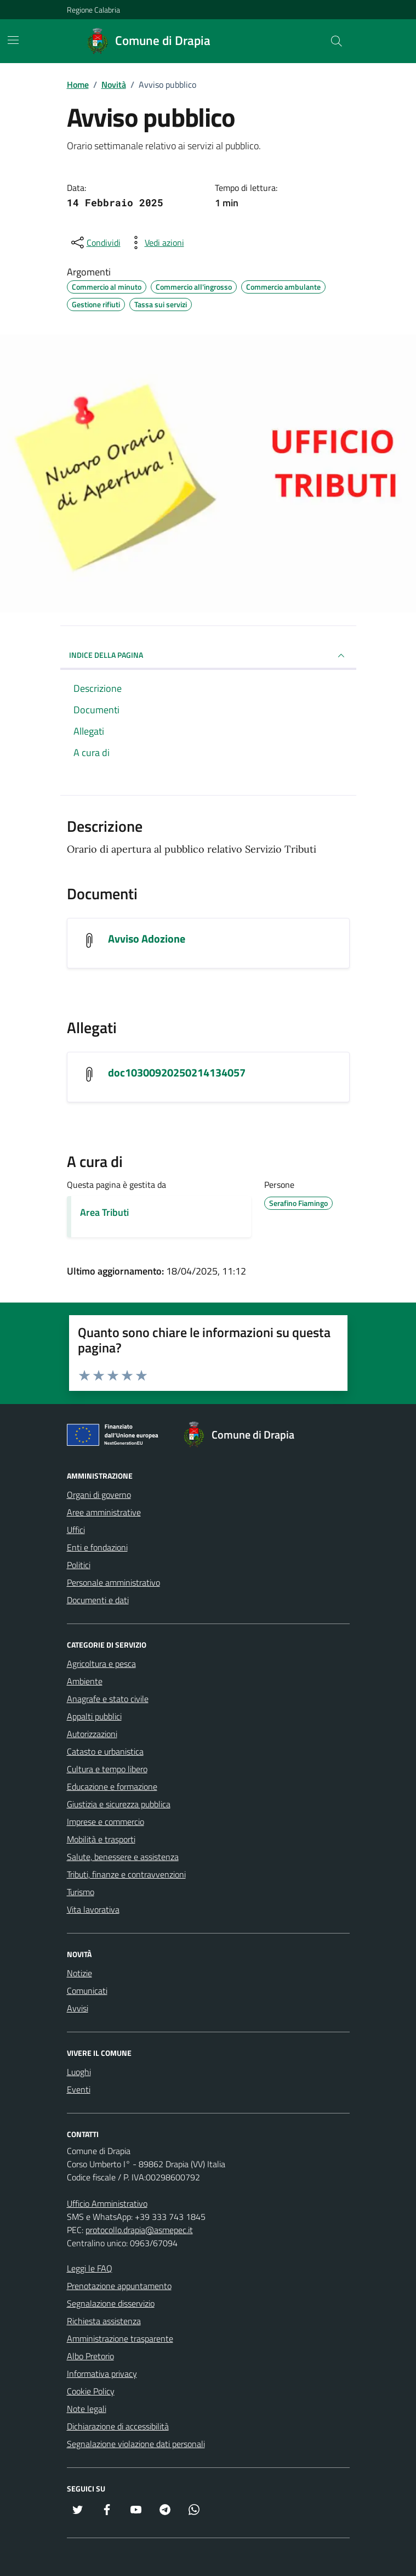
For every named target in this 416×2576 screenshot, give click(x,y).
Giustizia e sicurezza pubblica (118, 1804)
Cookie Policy (91, 2391)
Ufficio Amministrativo (107, 2203)
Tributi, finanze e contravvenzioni (126, 1874)
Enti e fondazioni (97, 1547)
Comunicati (87, 1990)
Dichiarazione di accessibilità (118, 2426)
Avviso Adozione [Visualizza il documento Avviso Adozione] (146, 939)
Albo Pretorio (90, 2356)
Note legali (86, 2408)
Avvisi (77, 2008)
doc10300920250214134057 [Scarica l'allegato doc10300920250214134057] (177, 1073)
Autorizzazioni (92, 1733)
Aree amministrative (104, 1512)
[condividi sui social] (95, 242)
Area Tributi (104, 1212)
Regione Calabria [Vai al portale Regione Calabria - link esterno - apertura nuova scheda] (93, 9)
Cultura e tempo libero (107, 1768)
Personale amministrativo (113, 1582)
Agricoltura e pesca (101, 1663)
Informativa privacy (102, 2373)
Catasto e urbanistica (105, 1751)
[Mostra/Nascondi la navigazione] (13, 40)
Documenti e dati (98, 1600)
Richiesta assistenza (104, 2320)
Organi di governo (99, 1494)
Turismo (80, 1891)
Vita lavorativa (93, 1909)
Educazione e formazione (112, 1786)
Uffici (76, 1529)
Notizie (79, 1973)
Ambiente (84, 1681)
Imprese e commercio (105, 1821)
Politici (78, 1564)
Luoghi (79, 2071)
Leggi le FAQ (89, 2268)
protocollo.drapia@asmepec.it (139, 2229)
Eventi (78, 2089)
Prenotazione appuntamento (119, 2285)
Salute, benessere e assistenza (123, 1856)
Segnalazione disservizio (111, 2303)
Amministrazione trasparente (120, 2338)
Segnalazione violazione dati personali (136, 2443)
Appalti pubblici (94, 1716)
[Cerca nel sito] (336, 41)
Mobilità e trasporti (101, 1839)
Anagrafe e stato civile (108, 1698)
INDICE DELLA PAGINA (208, 655)
